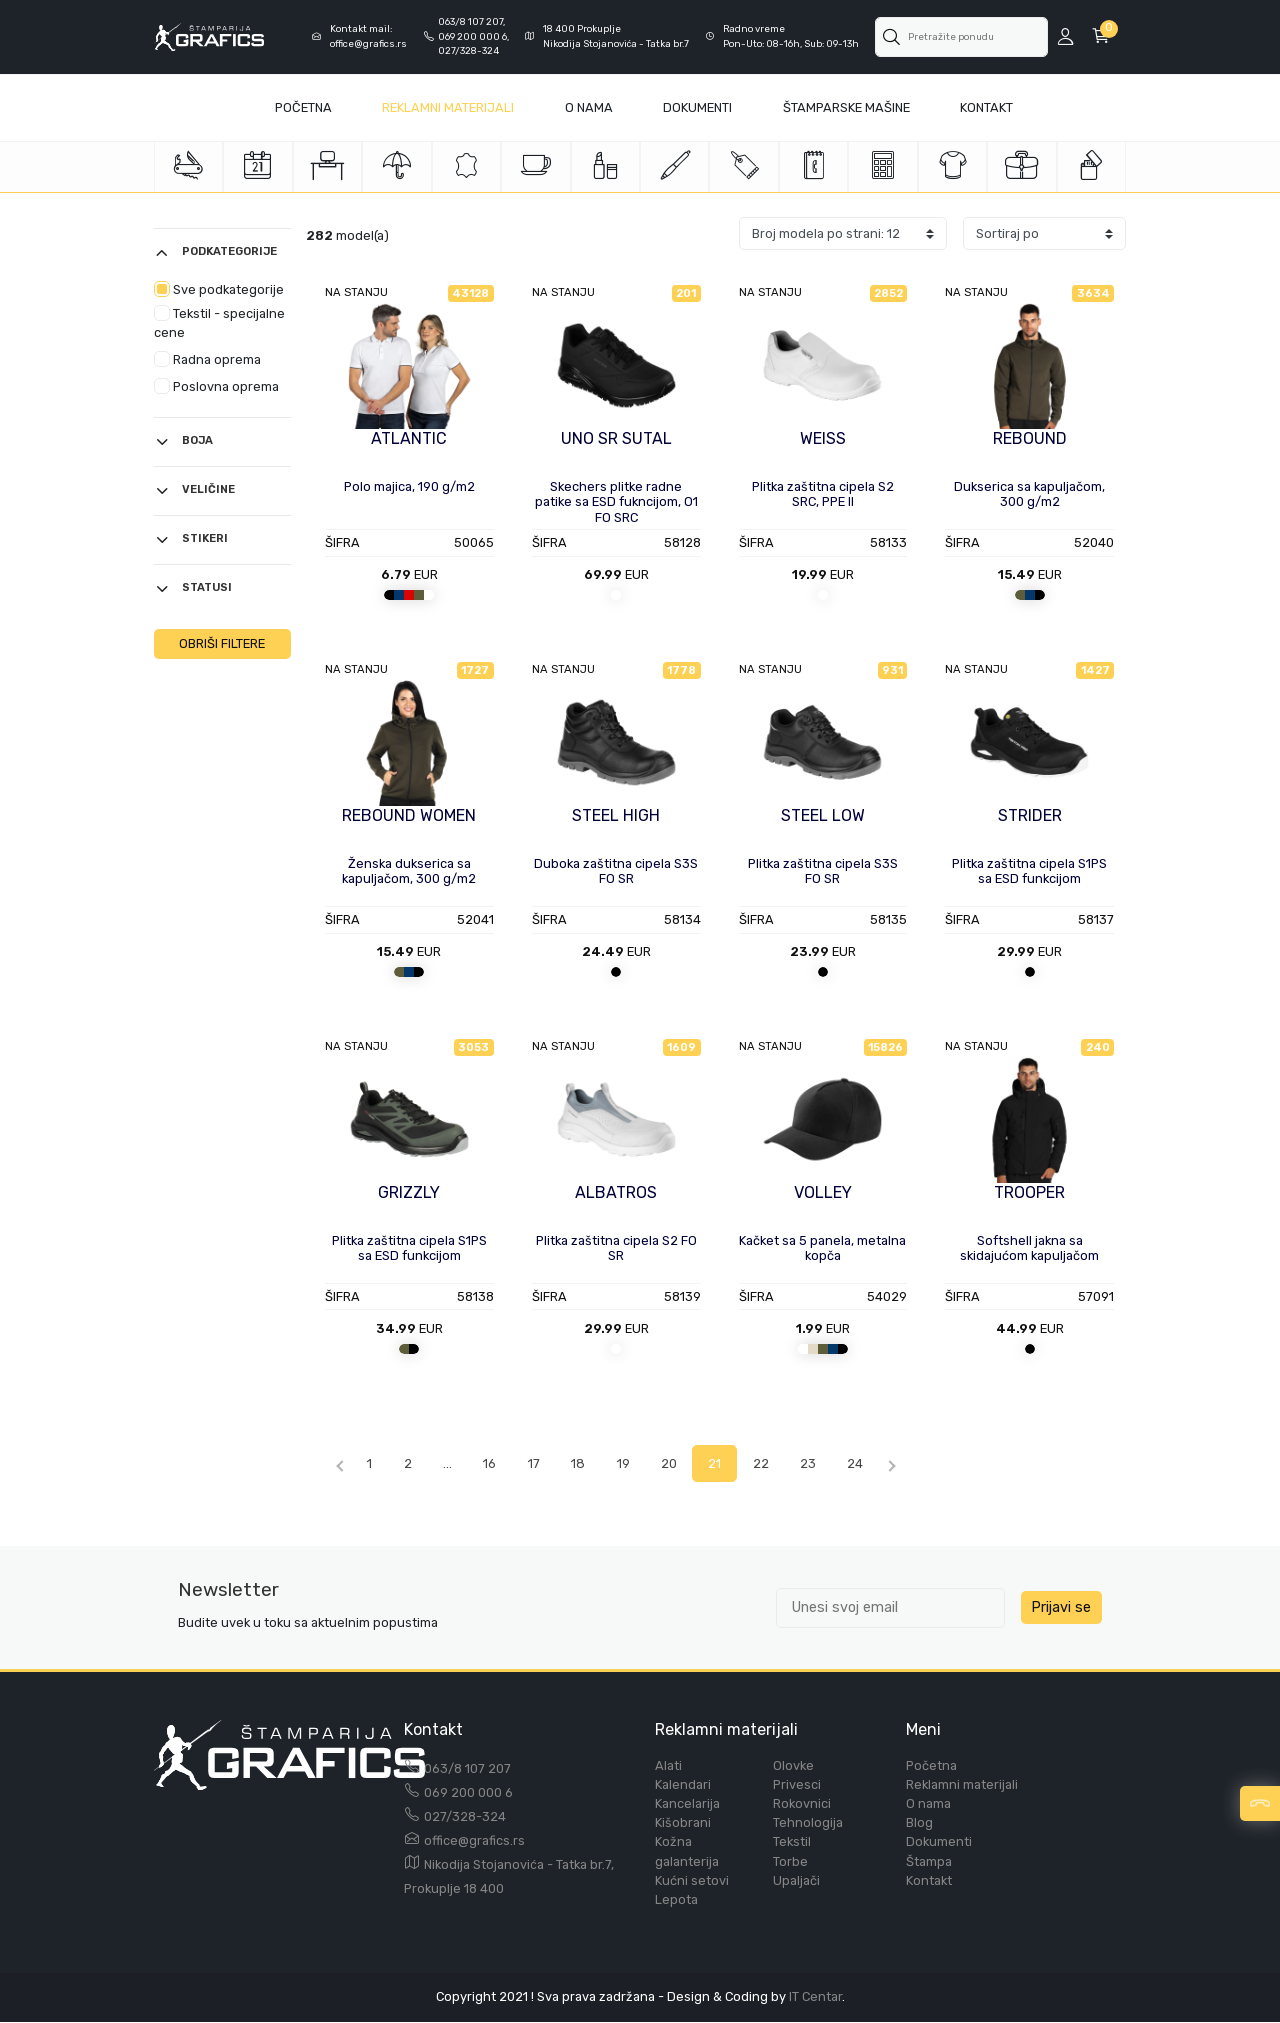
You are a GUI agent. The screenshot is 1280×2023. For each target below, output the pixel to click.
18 (588, 1463)
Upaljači (796, 1880)
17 (543, 1463)
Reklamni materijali (448, 107)
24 (875, 1463)
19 (634, 1463)
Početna (303, 107)
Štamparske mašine (846, 107)
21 (729, 1463)
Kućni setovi (692, 1880)
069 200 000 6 (468, 1792)
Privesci (797, 1784)
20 (682, 1463)
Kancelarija (687, 1804)
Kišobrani (683, 1823)
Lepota (676, 1900)
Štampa (929, 1861)
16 (497, 1463)
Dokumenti (697, 107)
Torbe (790, 1861)
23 (826, 1463)
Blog (919, 1823)
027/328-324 (465, 1816)
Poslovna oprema (216, 386)
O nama (928, 1804)
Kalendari (683, 1784)
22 (777, 1463)
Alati (668, 1765)
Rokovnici (802, 1804)
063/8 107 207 (467, 1768)
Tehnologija (808, 1823)
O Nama (589, 107)
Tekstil (792, 1842)
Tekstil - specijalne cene (219, 323)
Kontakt (986, 107)
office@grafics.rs (474, 1840)
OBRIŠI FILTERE (222, 643)
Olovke (793, 1765)
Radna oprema (207, 359)
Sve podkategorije (219, 289)
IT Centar (815, 1997)
